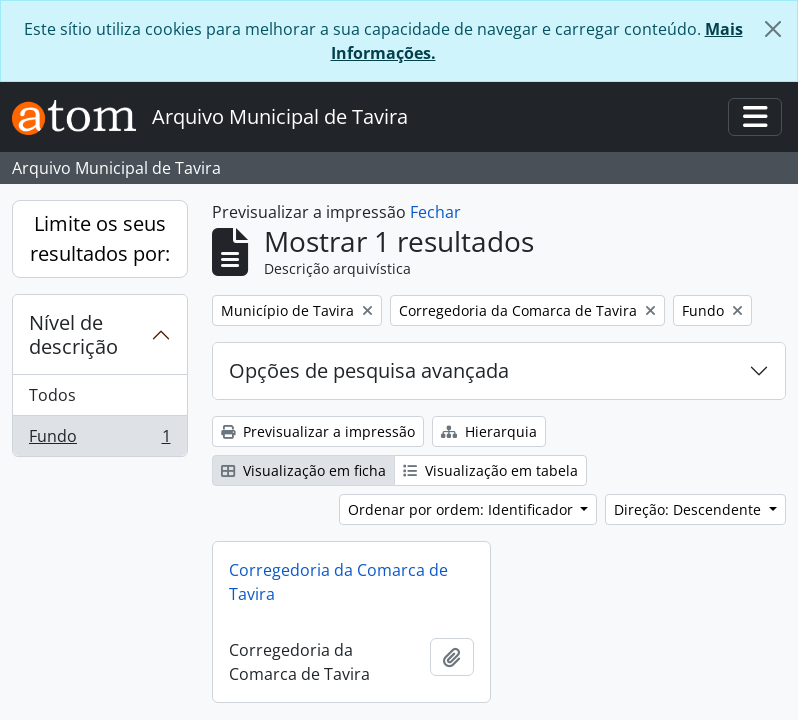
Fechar (435, 212)
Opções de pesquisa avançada (369, 370)
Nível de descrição (73, 334)
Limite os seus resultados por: (100, 238)
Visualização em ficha (303, 470)
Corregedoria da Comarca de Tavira (338, 582)
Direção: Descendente (689, 509)
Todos (52, 395)
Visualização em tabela (490, 470)
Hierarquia (489, 431)
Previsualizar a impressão (318, 431)
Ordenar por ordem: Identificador (462, 509)
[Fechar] (773, 29)
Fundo (99, 440)
